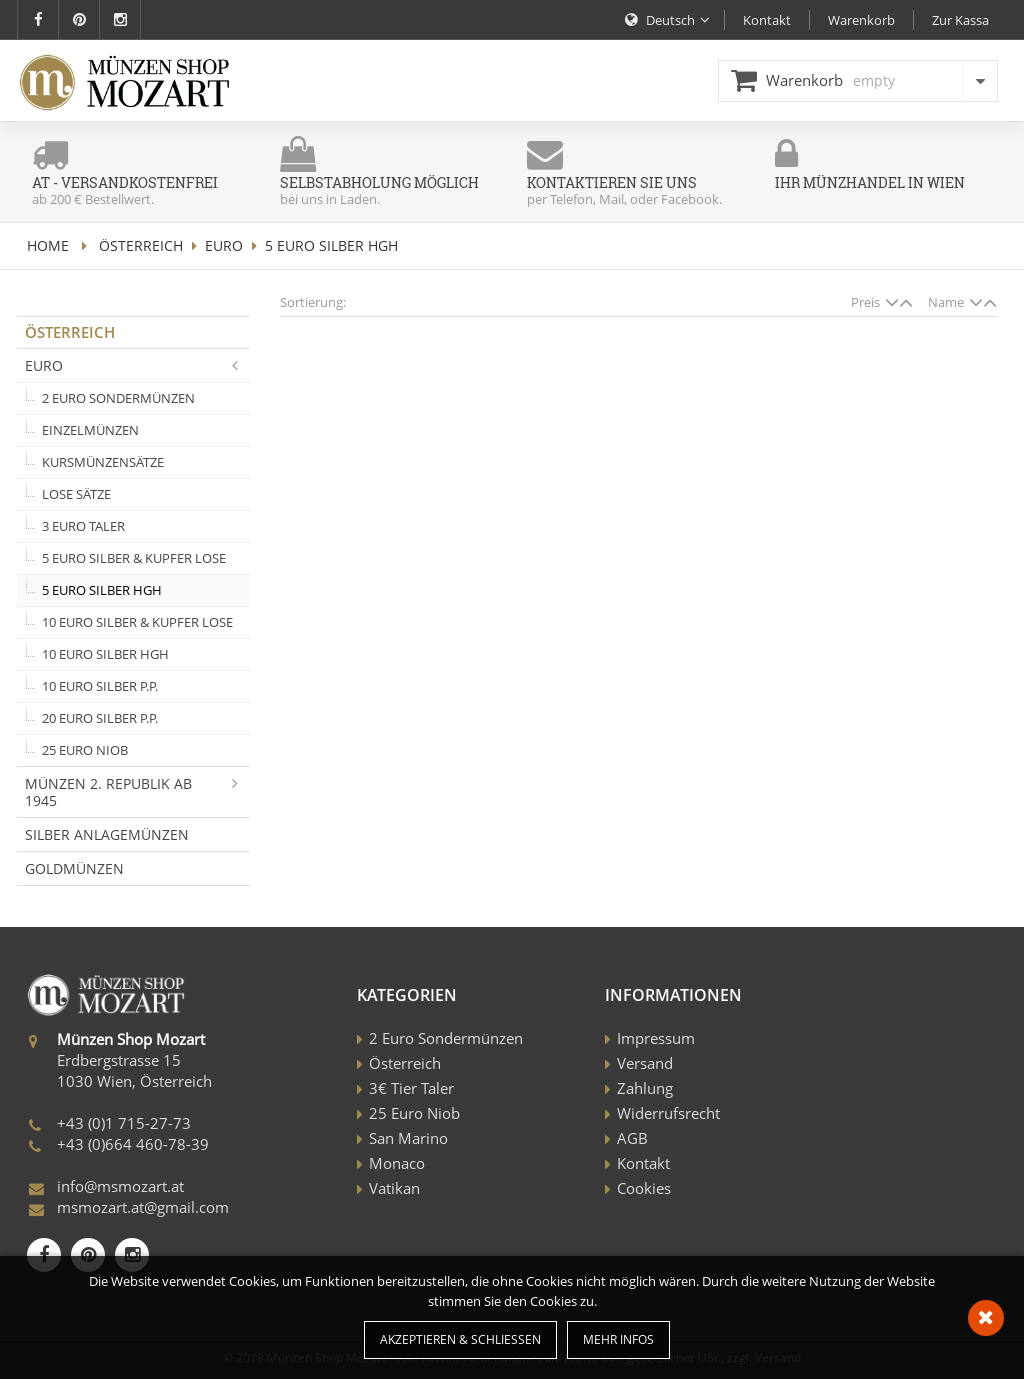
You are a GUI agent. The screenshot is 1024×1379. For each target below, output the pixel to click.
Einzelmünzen (90, 430)
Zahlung (645, 1088)
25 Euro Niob (85, 750)
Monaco (397, 1163)
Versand (645, 1063)
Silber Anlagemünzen (107, 834)
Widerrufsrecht (668, 1113)
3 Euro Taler (83, 526)
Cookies (644, 1188)
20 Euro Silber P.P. (100, 718)
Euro (224, 245)
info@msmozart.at (120, 1186)
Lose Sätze (76, 494)
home (48, 245)
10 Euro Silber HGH (105, 654)
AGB (632, 1138)
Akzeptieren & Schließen (460, 1339)
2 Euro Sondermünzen (118, 398)
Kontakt (643, 1163)
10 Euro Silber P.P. (100, 686)
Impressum (656, 1038)
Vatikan (394, 1188)
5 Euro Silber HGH (102, 590)
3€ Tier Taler (411, 1088)
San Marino (408, 1138)
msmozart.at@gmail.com (143, 1207)
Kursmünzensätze (103, 462)
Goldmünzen (74, 868)
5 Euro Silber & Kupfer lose (134, 558)
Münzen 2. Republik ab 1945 (137, 792)
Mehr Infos (618, 1339)
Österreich (141, 245)
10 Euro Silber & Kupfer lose (137, 622)
